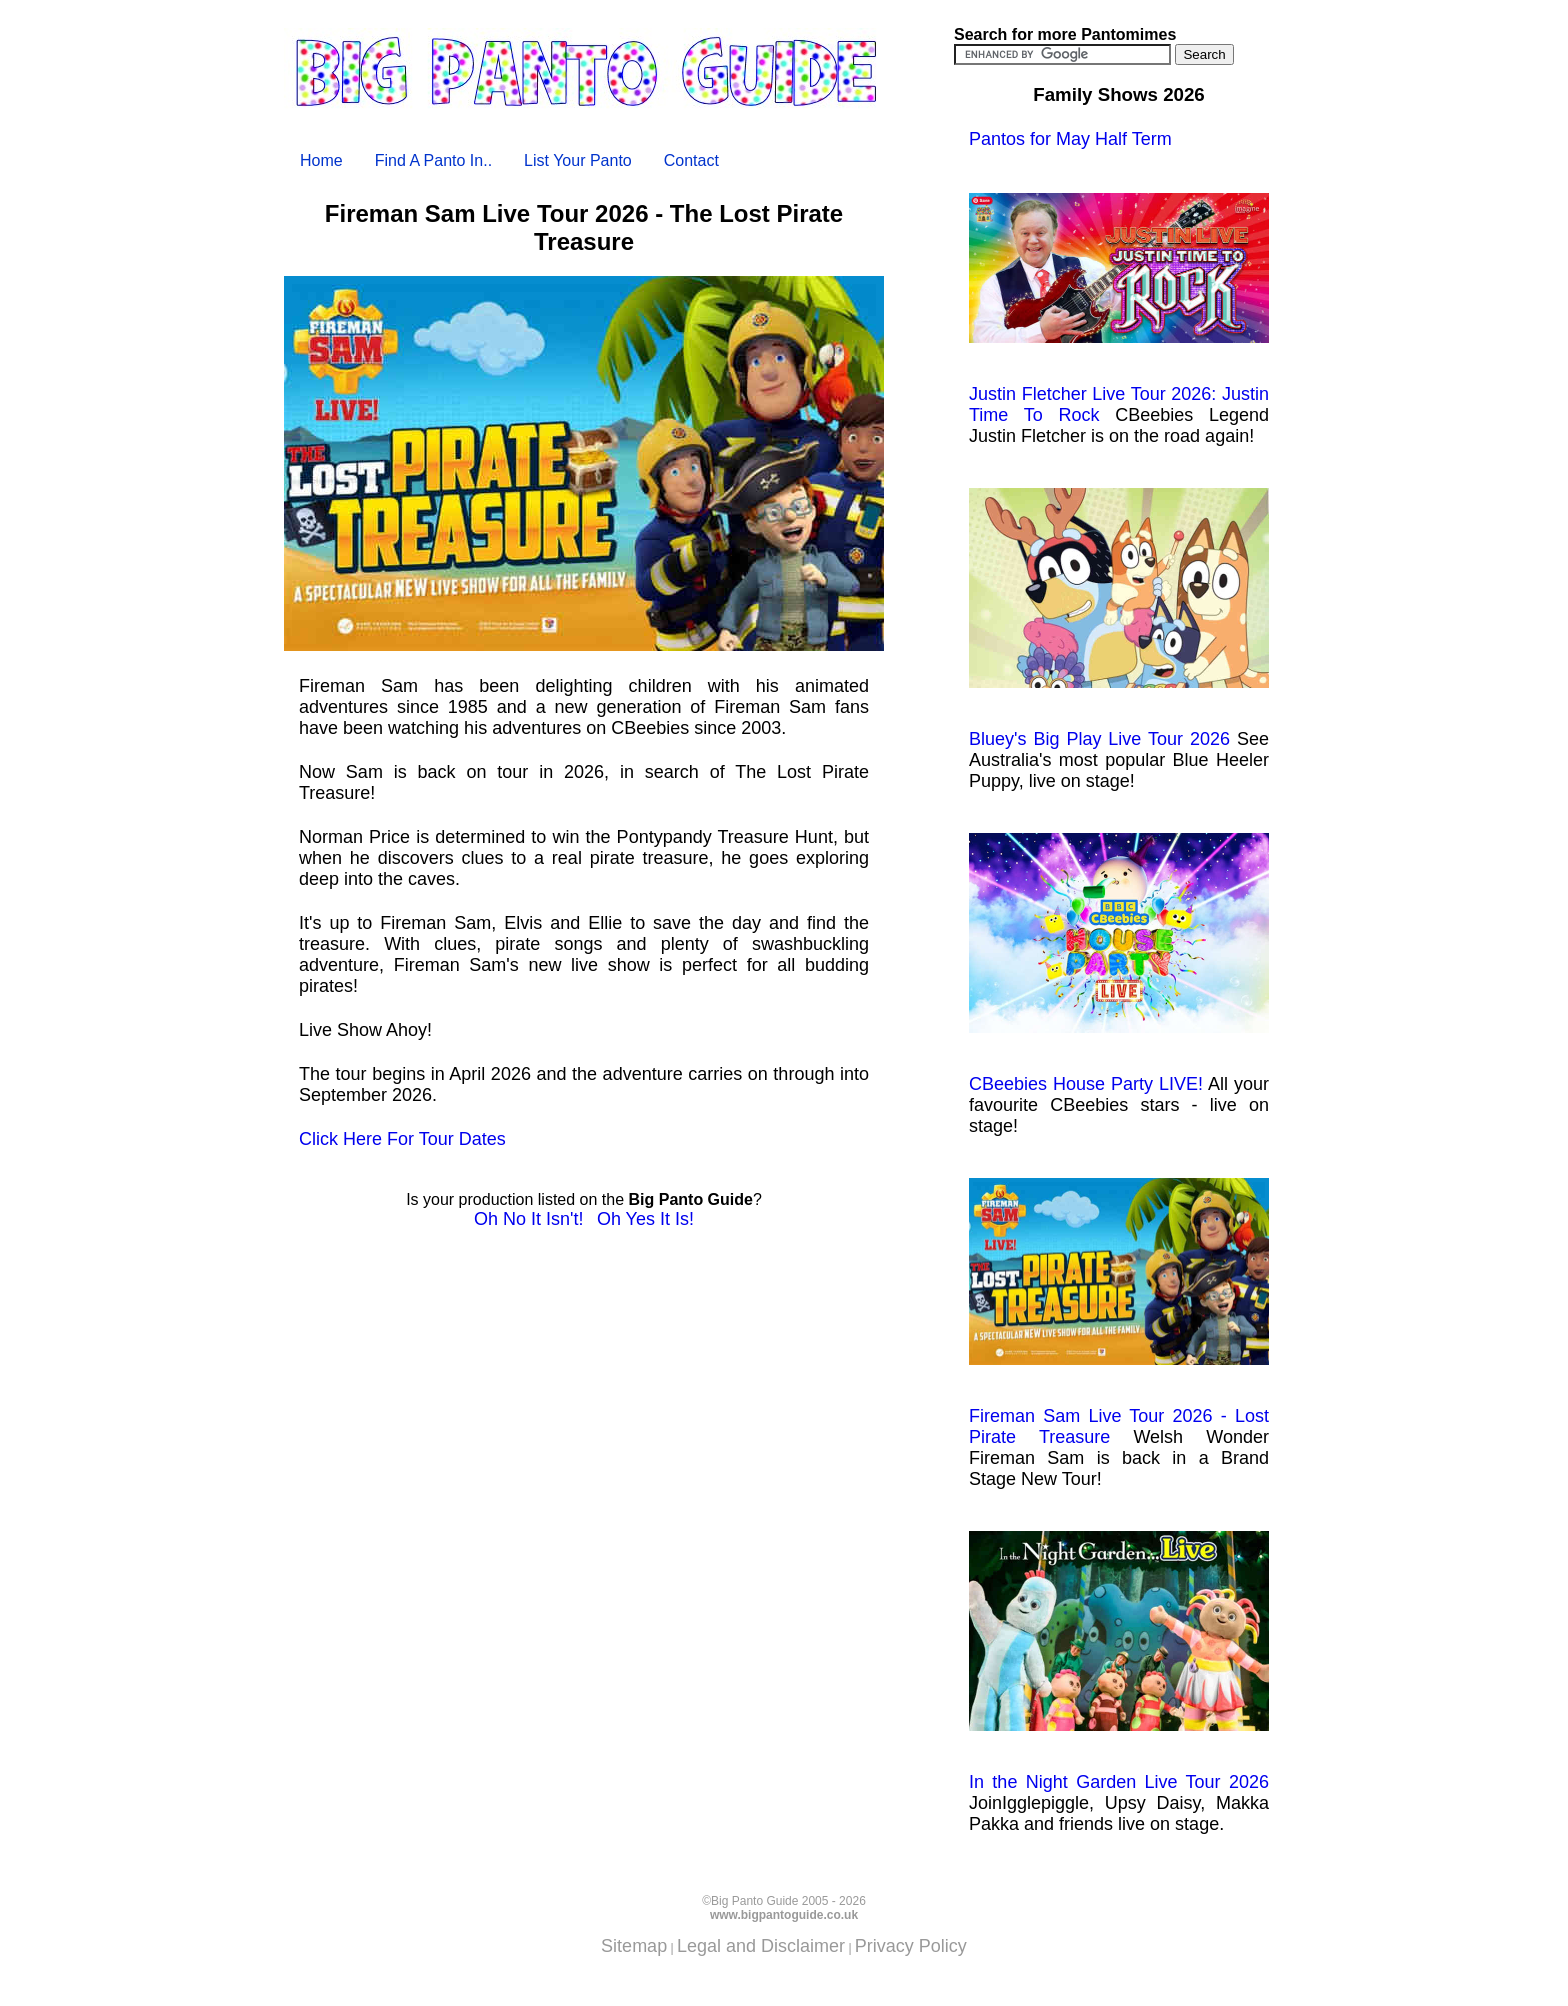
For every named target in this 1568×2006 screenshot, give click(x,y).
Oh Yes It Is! (645, 1219)
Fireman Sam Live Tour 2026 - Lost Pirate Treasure (1119, 1313)
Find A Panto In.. (433, 160)
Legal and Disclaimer (761, 1946)
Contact (691, 160)
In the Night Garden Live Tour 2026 (1119, 1661)
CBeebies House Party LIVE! (1119, 963)
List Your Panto (578, 160)
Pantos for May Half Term (1070, 139)
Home (321, 160)
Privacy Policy (911, 1946)
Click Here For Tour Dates (402, 1139)
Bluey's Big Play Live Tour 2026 (1119, 618)
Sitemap (634, 1946)
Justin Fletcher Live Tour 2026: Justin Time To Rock (1119, 309)
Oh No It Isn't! (528, 1219)
